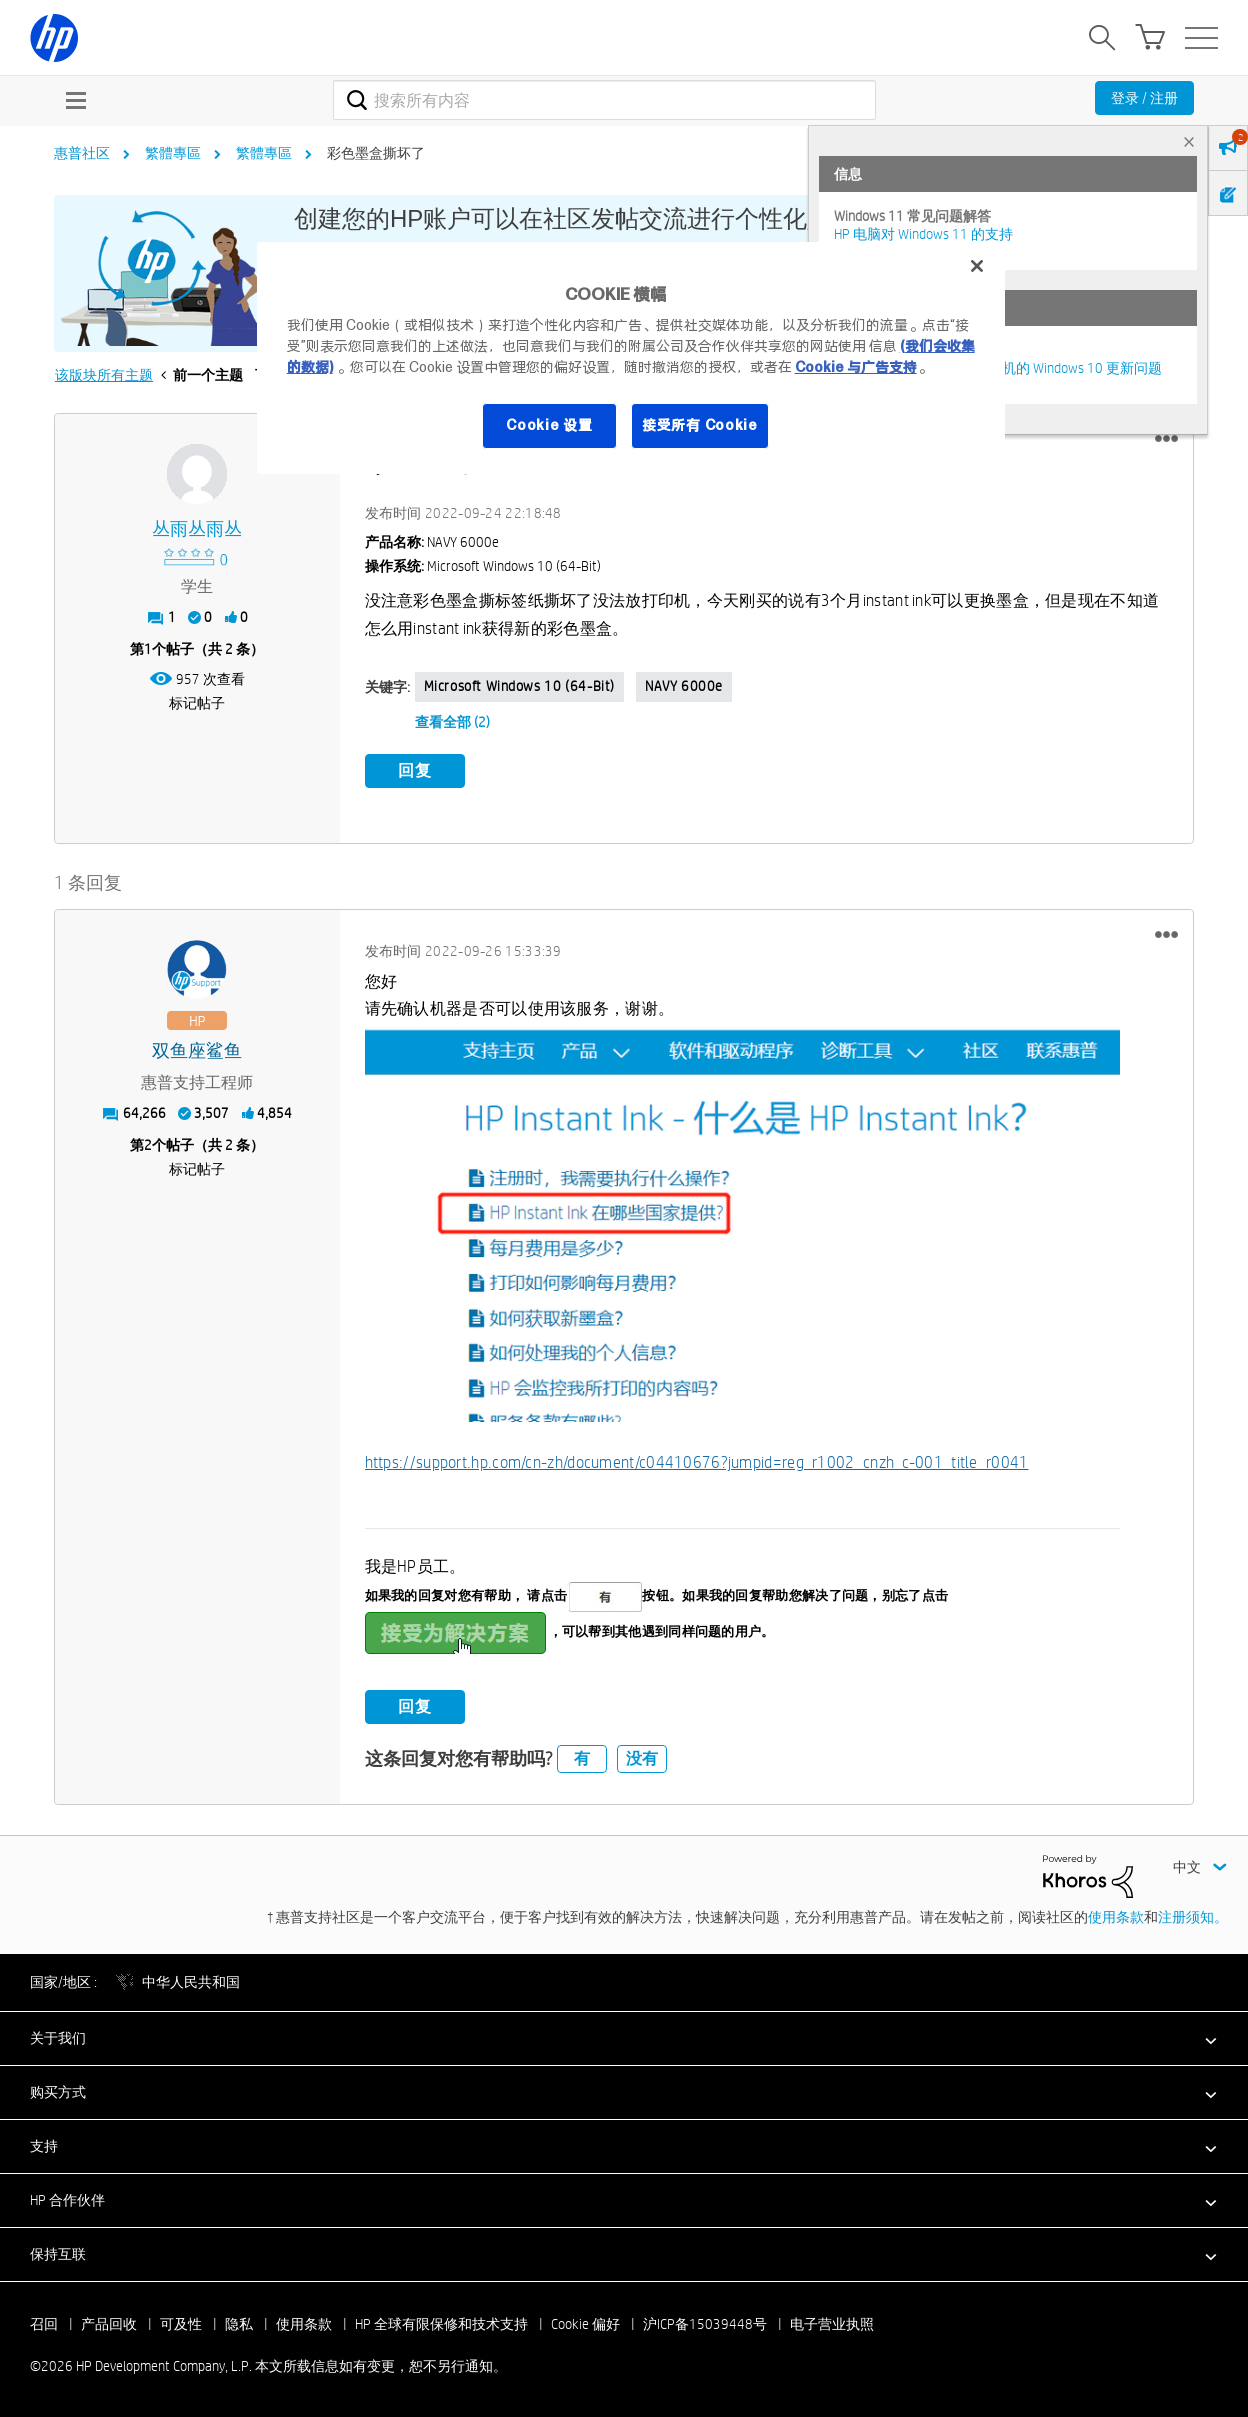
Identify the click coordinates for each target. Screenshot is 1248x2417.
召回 (44, 2324)
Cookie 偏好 (585, 2324)
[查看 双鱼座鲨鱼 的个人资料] (197, 1051)
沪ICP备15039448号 (705, 2324)
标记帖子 (197, 703)
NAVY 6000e (684, 686)
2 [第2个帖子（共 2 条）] (148, 1145)
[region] (631, 358)
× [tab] (1189, 141)
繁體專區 (173, 153)
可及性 (181, 2324)
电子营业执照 (832, 2324)
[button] (1166, 439)
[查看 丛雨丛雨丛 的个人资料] (197, 529)
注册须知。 (1193, 1917)
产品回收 (109, 2324)
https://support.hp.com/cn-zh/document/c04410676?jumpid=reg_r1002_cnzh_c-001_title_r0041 (697, 1462)
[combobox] (604, 100)
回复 (415, 770)
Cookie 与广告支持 (856, 367)
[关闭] (977, 266)
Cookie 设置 (549, 425)
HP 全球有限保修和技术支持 (441, 2324)
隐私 (239, 2324)
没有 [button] (642, 1758)
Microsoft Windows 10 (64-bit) (519, 686)
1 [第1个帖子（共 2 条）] (148, 649)
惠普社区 (82, 153)
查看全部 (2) (452, 722)
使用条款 (1116, 1917)
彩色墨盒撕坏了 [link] (376, 153)
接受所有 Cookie (700, 425)
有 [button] (582, 1758)
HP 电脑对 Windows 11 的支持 (923, 234)
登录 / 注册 (1144, 98)
